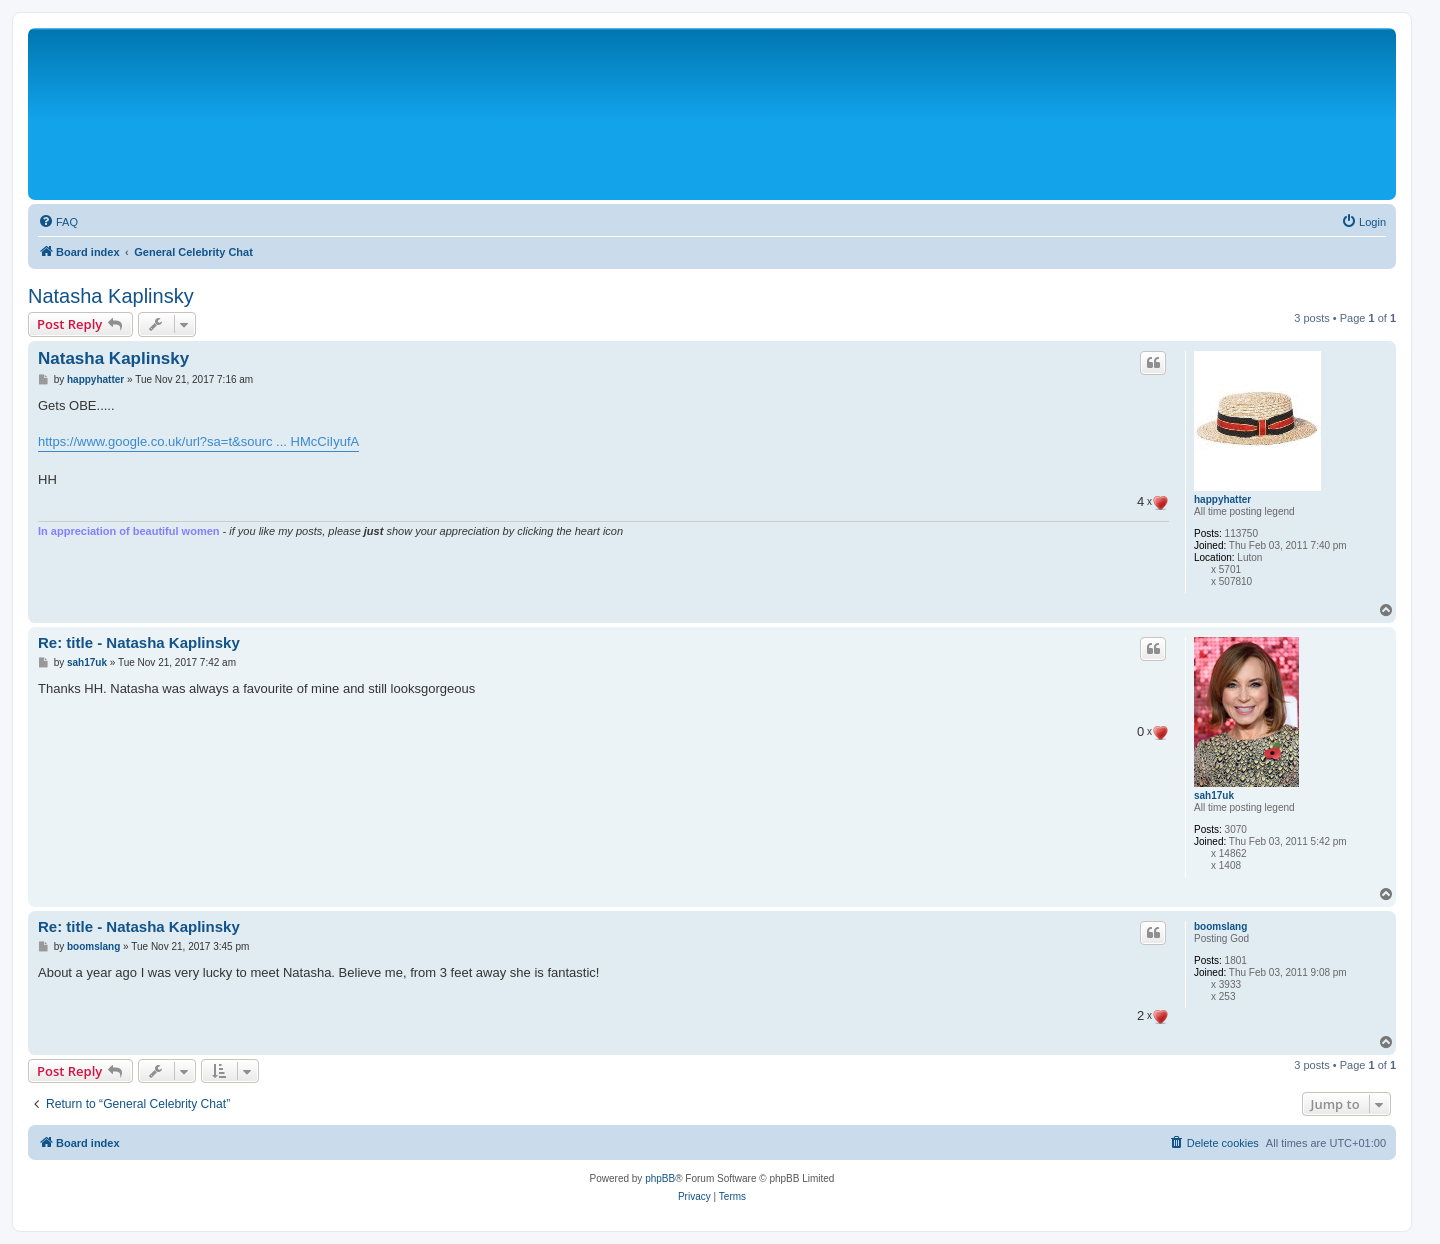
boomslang (1220, 926)
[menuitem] (58, 222)
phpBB (660, 1178)
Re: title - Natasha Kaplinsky (139, 642)
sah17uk (1214, 795)
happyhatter (1222, 499)
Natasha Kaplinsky (111, 296)
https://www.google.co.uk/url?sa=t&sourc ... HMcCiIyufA (198, 441)
